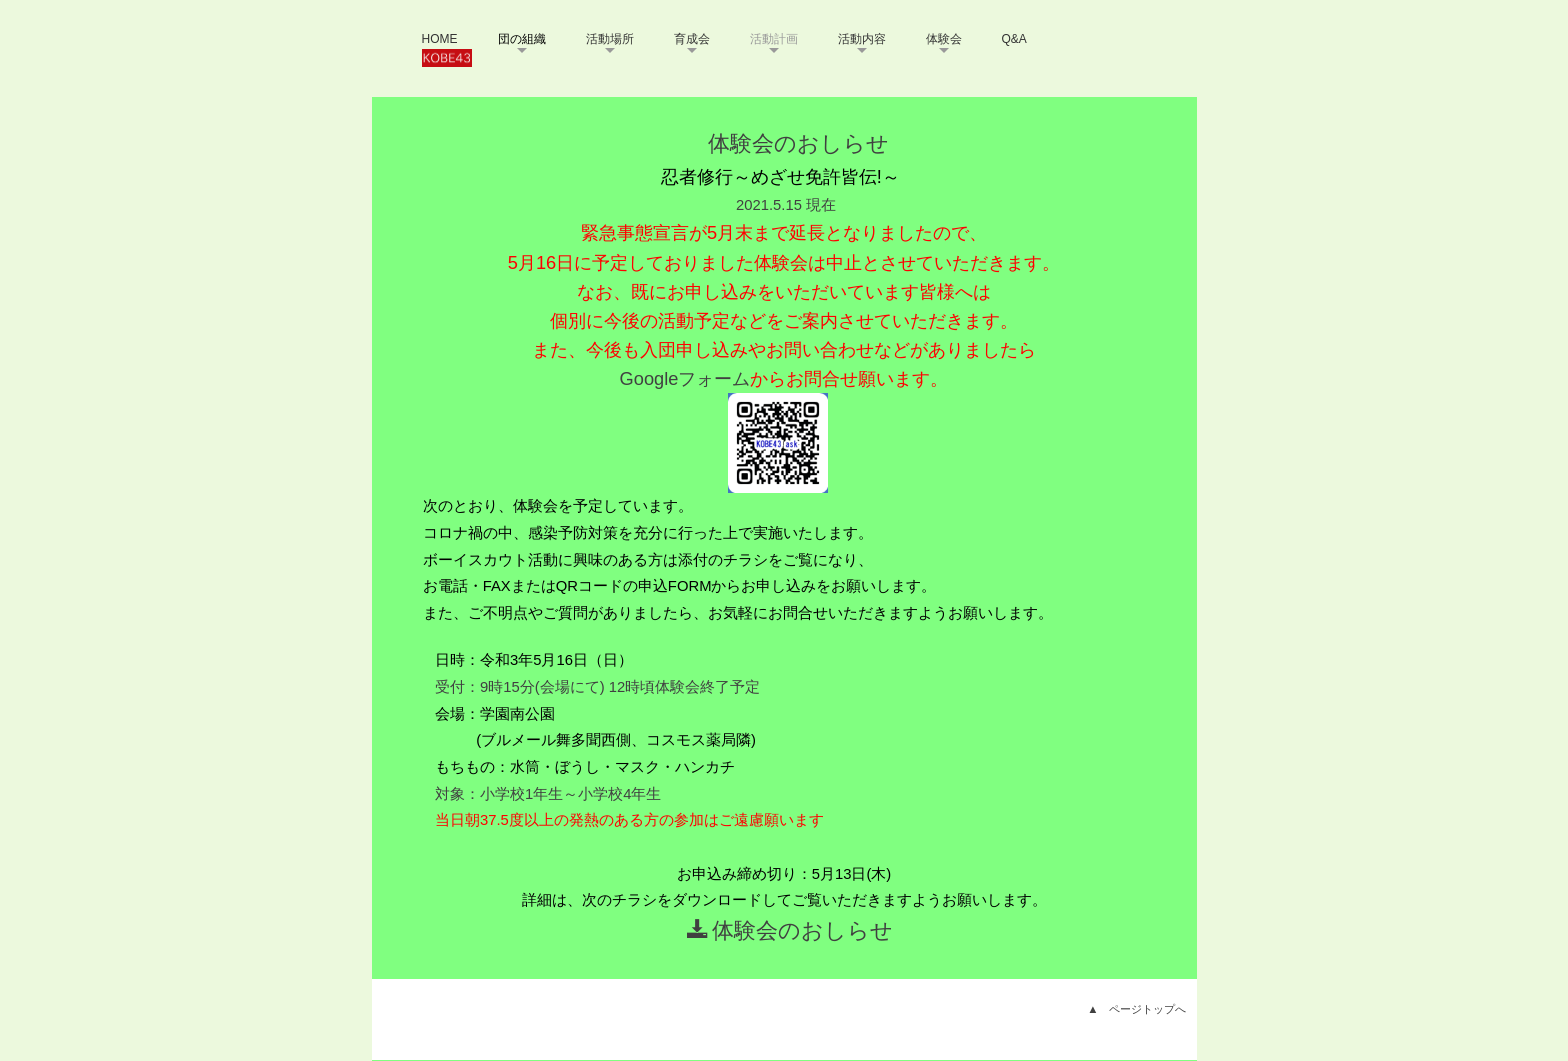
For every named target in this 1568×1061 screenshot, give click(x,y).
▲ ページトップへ (1136, 1009)
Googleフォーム (685, 378)
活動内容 (862, 39)
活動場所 (610, 39)
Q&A (1014, 39)
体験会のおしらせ (790, 930)
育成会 (692, 39)
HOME (440, 39)
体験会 (944, 39)
